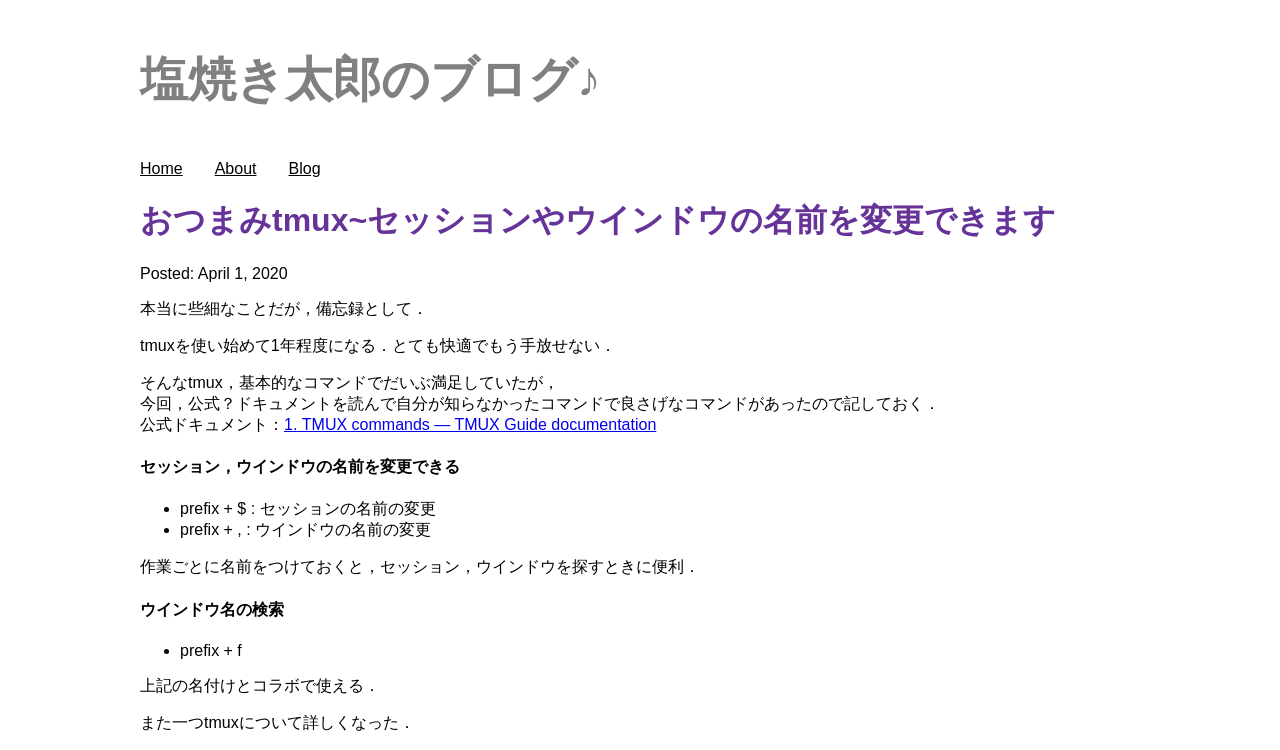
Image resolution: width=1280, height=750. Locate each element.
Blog (305, 168)
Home (161, 168)
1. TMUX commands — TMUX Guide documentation (470, 424)
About (236, 168)
